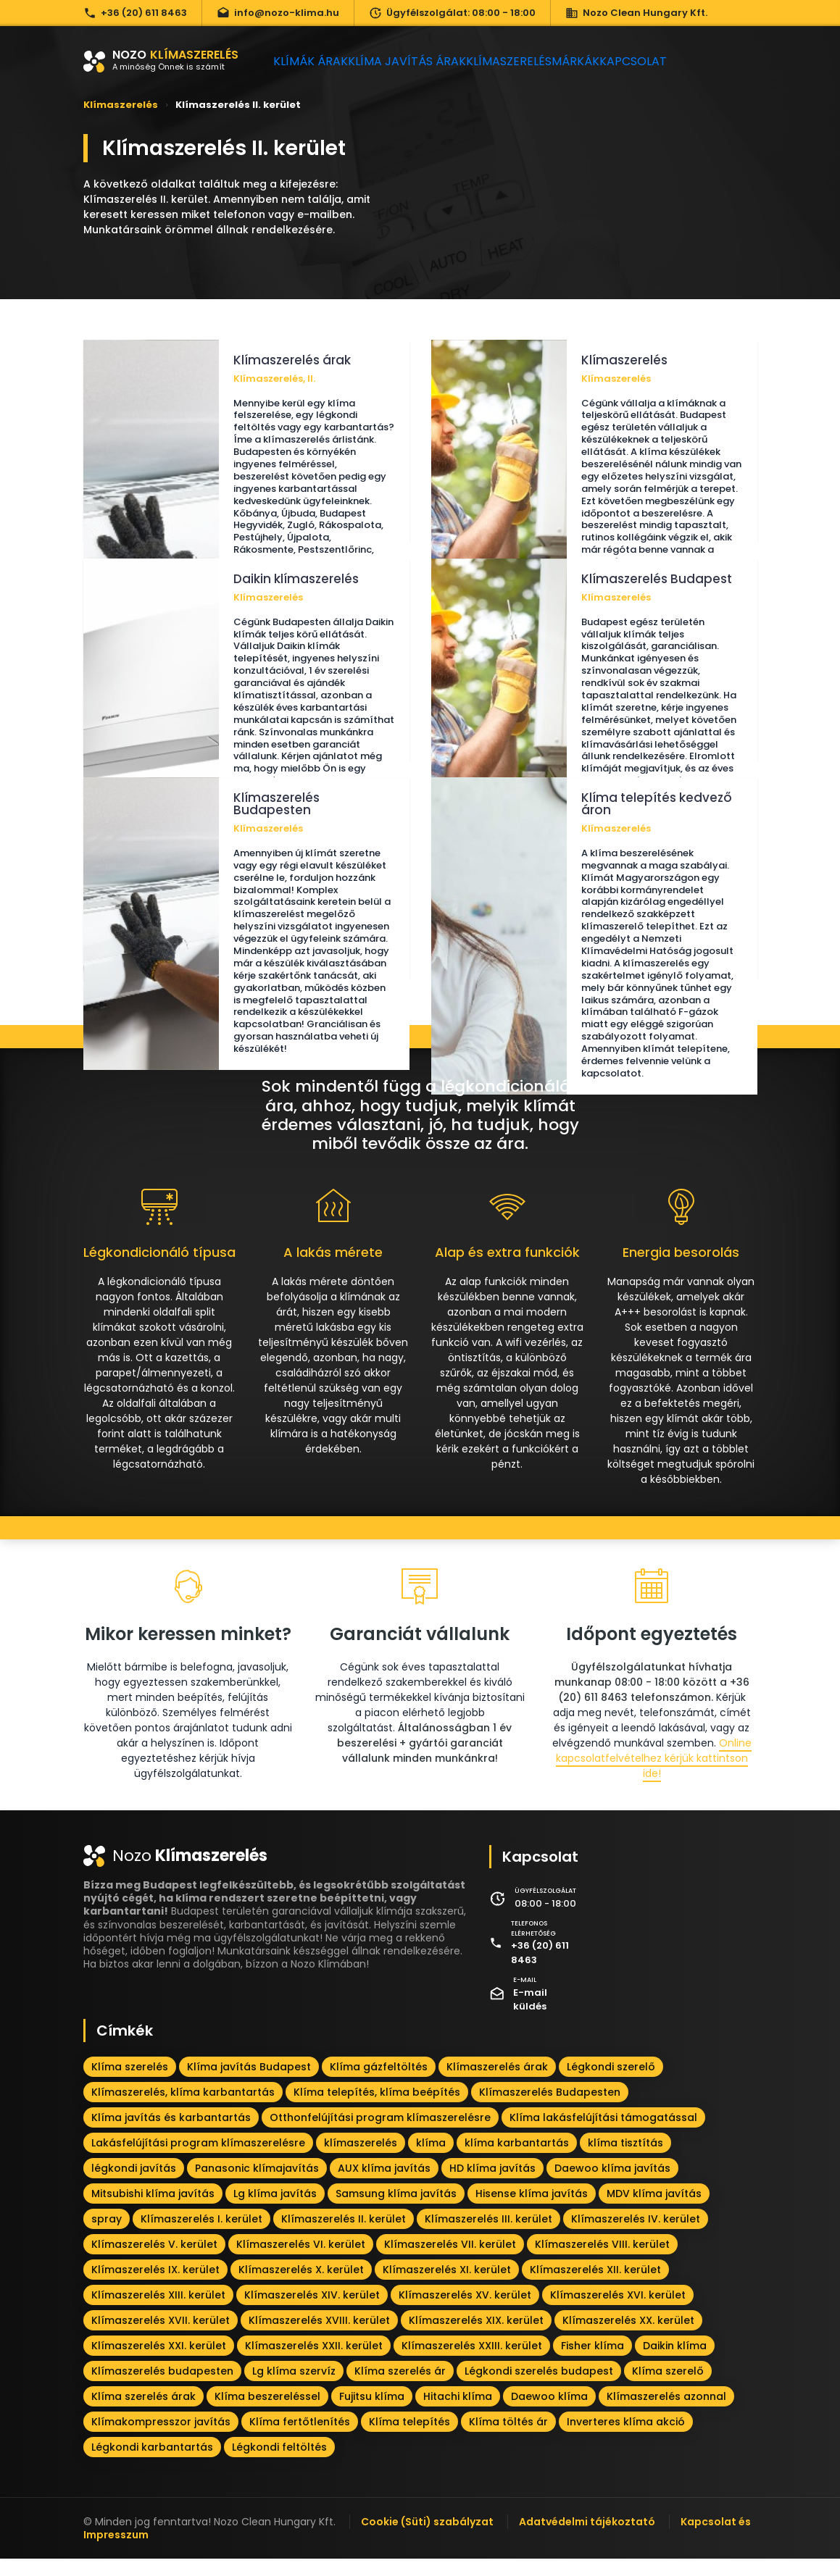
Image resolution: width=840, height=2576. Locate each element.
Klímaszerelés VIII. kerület (602, 2261)
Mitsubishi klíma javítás (153, 2210)
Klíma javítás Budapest (249, 2083)
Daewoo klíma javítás (612, 2185)
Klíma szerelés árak (143, 2413)
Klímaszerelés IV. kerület (635, 2235)
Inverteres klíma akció (626, 2438)
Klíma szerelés (129, 2083)
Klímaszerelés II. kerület (343, 2235)
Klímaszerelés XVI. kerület (618, 2311)
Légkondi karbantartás (152, 2463)
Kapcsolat (680, 61)
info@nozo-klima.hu (278, 13)
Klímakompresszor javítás (160, 2438)
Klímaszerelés (529, 61)
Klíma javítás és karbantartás (171, 2134)
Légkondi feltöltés (279, 2463)
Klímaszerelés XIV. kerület (312, 2311)
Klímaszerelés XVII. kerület (160, 2337)
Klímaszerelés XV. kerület (465, 2311)
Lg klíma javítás (275, 2210)
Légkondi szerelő (611, 2083)
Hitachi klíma (457, 2413)
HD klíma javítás (492, 2185)
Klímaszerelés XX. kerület (628, 2337)
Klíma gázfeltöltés (379, 2083)
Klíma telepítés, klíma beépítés (377, 2109)
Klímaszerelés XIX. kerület (476, 2337)
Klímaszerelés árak (497, 2083)
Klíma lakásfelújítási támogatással (603, 2134)
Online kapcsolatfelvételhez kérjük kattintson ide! (654, 1775)
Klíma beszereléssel (267, 2413)
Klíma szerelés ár (400, 2387)
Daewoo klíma (549, 2413)
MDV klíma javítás (654, 2210)
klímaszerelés (360, 2159)
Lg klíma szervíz (294, 2387)
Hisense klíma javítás (531, 2210)
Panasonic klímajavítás (257, 2185)
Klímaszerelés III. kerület (488, 2235)
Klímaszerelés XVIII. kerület (319, 2337)
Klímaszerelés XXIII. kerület (472, 2362)
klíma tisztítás (625, 2159)
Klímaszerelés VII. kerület (450, 2261)
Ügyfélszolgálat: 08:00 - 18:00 (452, 13)
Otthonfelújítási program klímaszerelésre (380, 2134)
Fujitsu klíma (371, 2413)
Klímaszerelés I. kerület (201, 2235)
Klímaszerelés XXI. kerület (158, 2362)
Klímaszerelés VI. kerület (300, 2261)
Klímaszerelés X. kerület (301, 2286)
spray (106, 2235)
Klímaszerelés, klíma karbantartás (183, 2109)
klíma (431, 2159)
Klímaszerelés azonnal (666, 2413)
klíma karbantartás (517, 2159)
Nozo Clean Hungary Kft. (636, 13)
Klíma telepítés (409, 2438)
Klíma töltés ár (508, 2438)
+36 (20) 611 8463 (135, 13)
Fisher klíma (592, 2362)
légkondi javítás (133, 2185)
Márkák (608, 61)
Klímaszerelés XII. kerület (595, 2286)
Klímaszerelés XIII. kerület (158, 2311)
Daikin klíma (675, 2362)
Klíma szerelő (668, 2387)
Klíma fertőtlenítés (299, 2438)
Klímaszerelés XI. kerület (447, 2286)
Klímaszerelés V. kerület (154, 2261)
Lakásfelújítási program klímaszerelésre (198, 2159)
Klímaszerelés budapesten (162, 2387)
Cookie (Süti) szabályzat (427, 2538)
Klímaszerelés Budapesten (549, 2109)
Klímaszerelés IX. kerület (155, 2286)
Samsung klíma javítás (396, 2210)
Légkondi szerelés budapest (539, 2387)
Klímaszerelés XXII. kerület (314, 2362)
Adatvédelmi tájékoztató (587, 2538)
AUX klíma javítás (384, 2185)
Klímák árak (316, 61)
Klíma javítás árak (420, 61)
